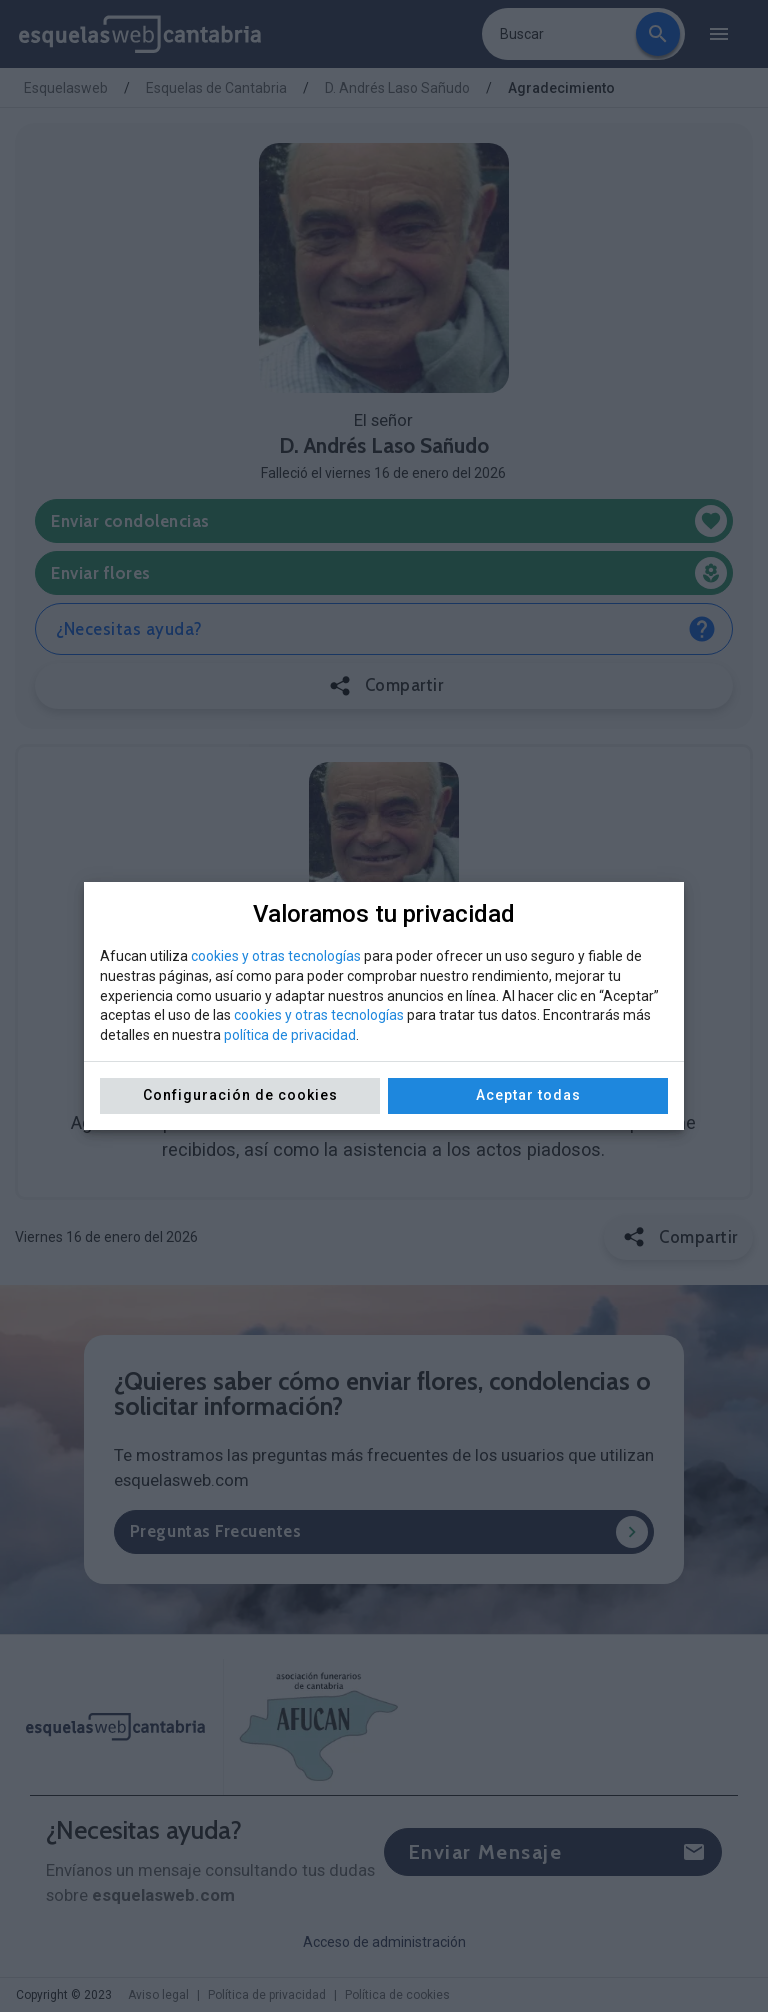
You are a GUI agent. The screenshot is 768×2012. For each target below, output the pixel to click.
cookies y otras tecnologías (276, 956)
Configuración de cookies (240, 1095)
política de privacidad (290, 1035)
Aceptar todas (528, 1095)
